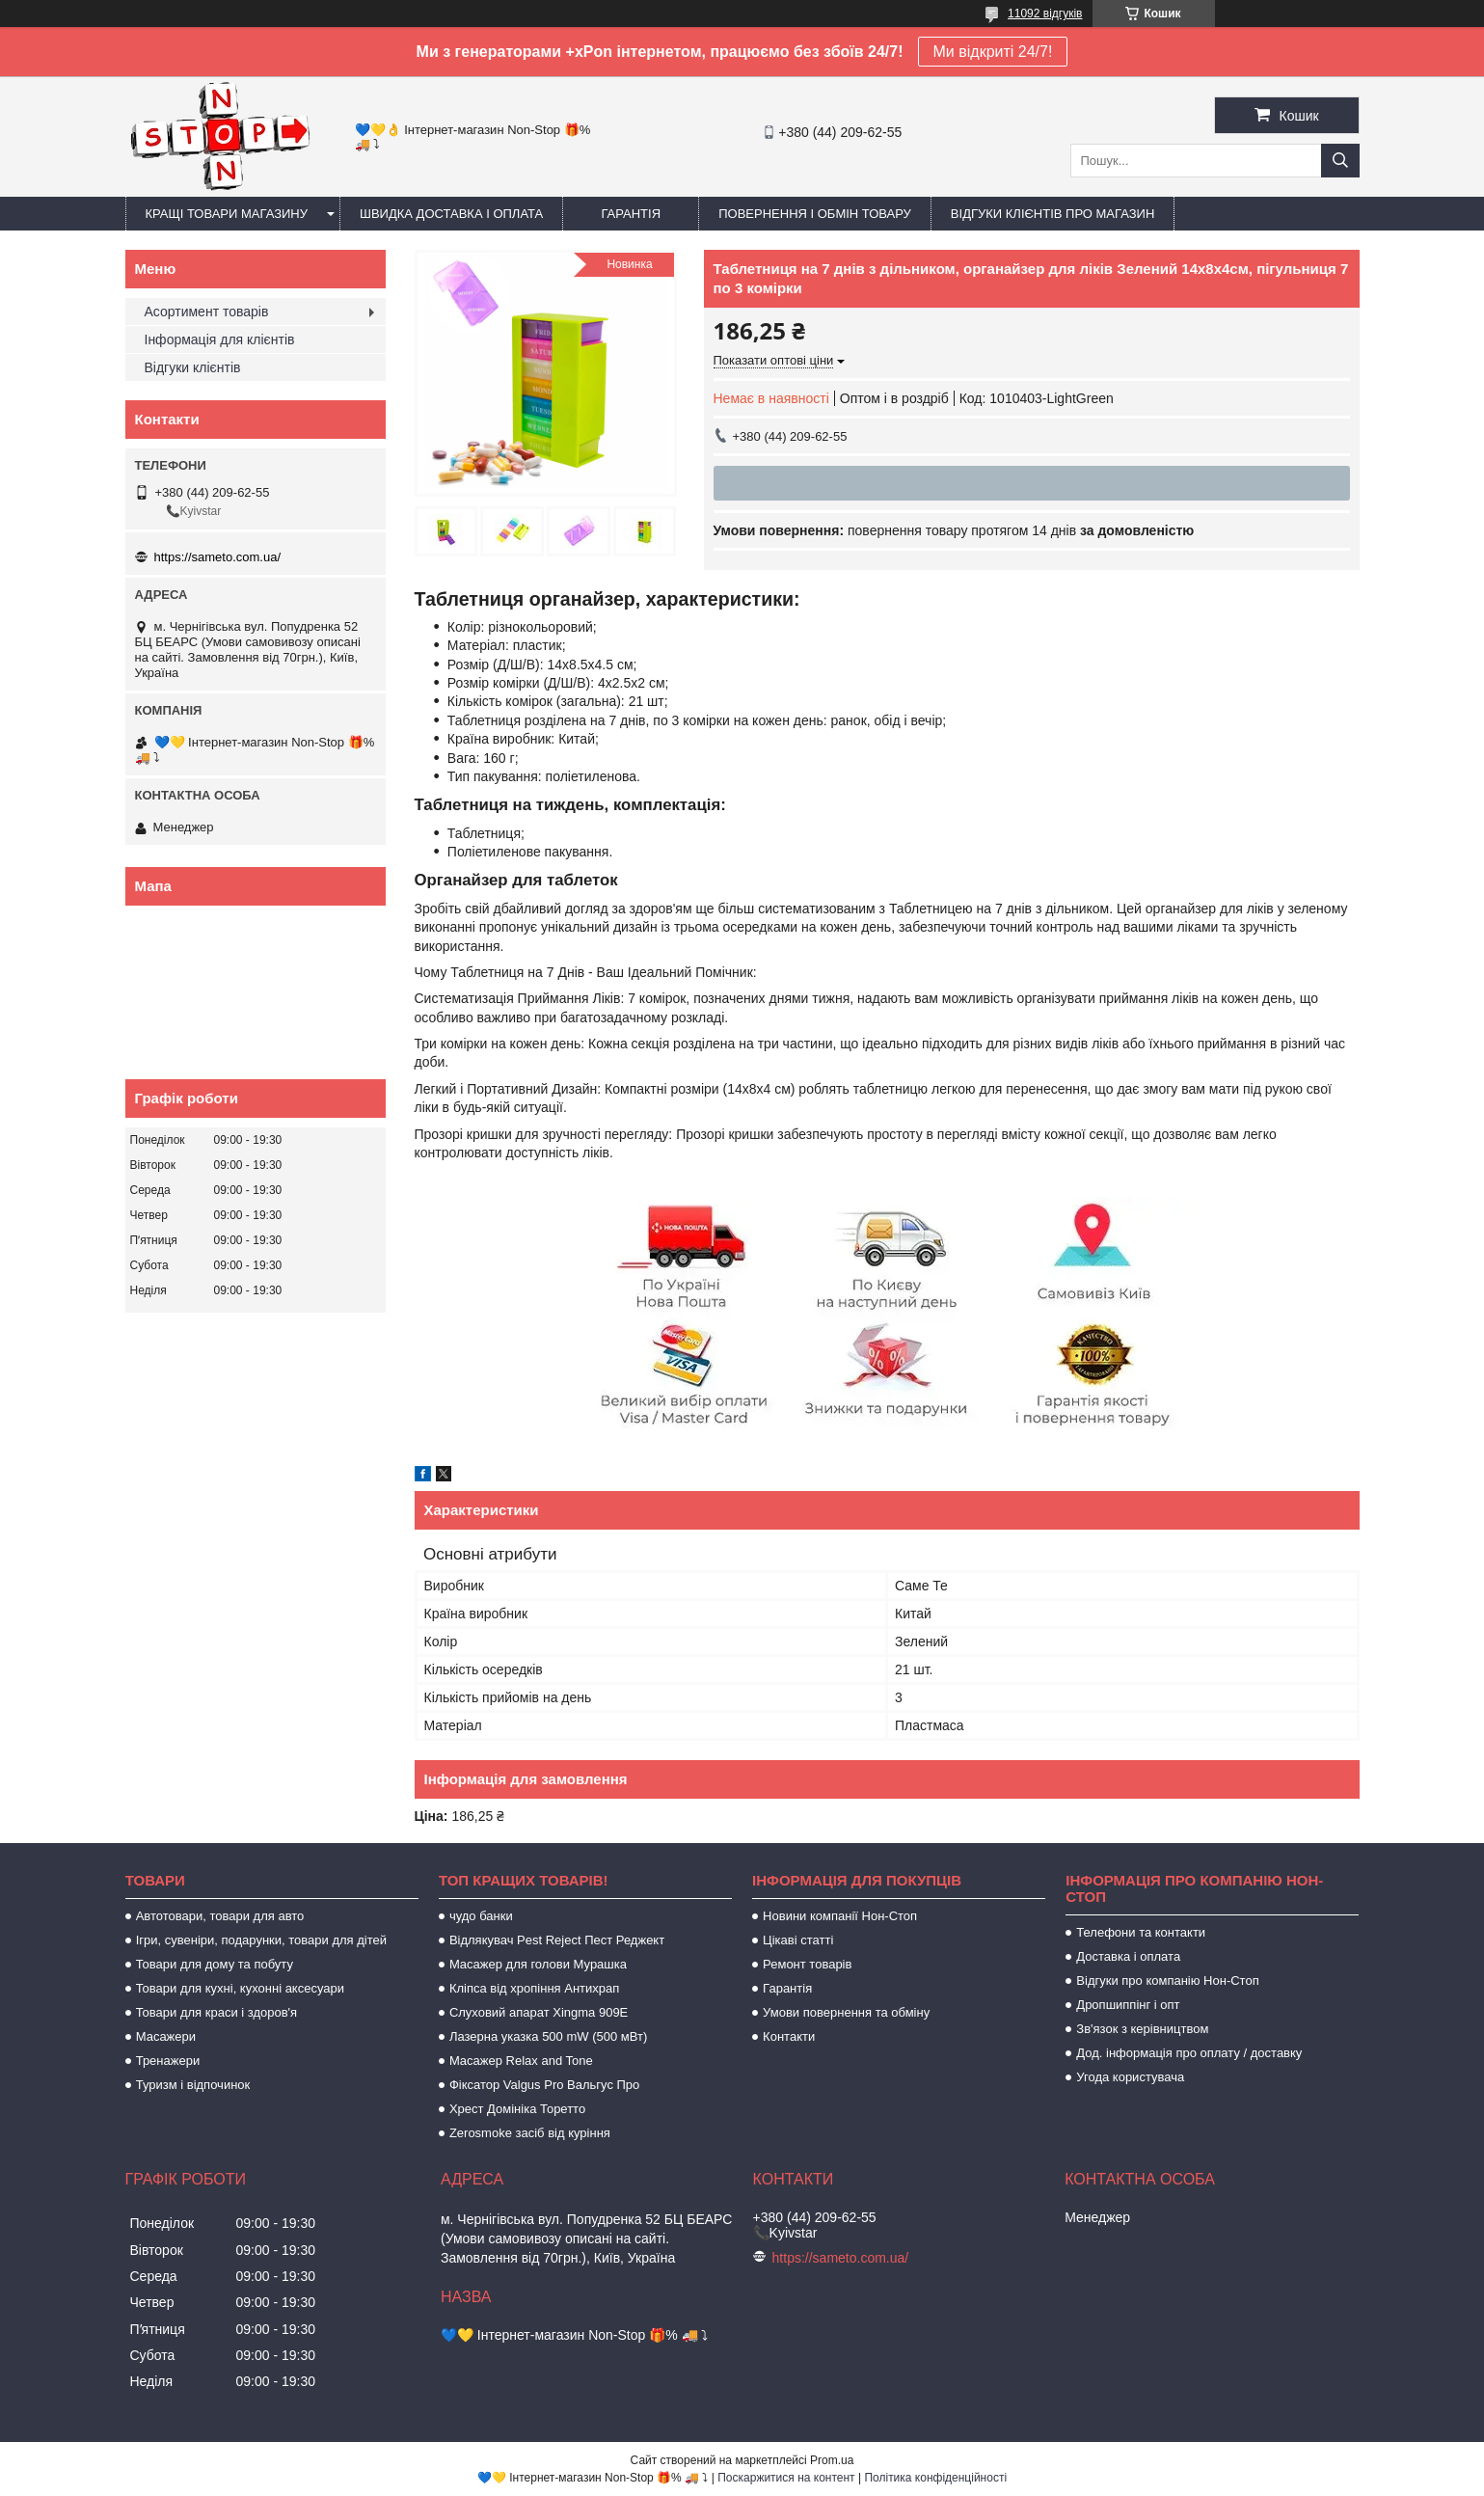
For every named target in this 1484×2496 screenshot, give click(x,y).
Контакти (789, 2036)
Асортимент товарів (207, 311)
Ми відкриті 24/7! (993, 51)
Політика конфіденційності (935, 2477)
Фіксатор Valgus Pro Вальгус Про (544, 2084)
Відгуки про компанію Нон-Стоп (1167, 1980)
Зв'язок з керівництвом (1142, 2028)
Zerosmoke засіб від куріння (529, 2133)
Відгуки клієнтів (193, 367)
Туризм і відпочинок (193, 2084)
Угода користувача (1130, 2077)
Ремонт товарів (807, 1964)
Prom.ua (831, 2460)
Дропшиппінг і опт (1127, 2004)
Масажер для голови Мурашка (538, 1964)
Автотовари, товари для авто (220, 1916)
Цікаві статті (798, 1940)
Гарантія (631, 213)
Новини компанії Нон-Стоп (840, 1916)
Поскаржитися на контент (785, 2477)
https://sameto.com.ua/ (218, 557)
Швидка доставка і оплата (451, 213)
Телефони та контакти (1140, 1932)
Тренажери (168, 2060)
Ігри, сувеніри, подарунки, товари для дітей (261, 1940)
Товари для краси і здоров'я (216, 2012)
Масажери (166, 2036)
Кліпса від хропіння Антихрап (534, 1988)
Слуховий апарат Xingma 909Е (538, 2012)
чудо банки (481, 1916)
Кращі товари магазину (227, 213)
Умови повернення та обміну (846, 2012)
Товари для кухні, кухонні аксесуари (240, 1988)
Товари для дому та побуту (214, 1964)
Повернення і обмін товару (814, 213)
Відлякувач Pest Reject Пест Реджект (556, 1940)
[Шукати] (1340, 160)
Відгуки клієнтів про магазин (1052, 213)
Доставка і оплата (1128, 1956)
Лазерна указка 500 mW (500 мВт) (548, 2036)
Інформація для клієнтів (220, 339)
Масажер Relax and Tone (521, 2060)
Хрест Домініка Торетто (517, 2109)
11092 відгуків (1045, 13)
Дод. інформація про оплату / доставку (1189, 2053)
